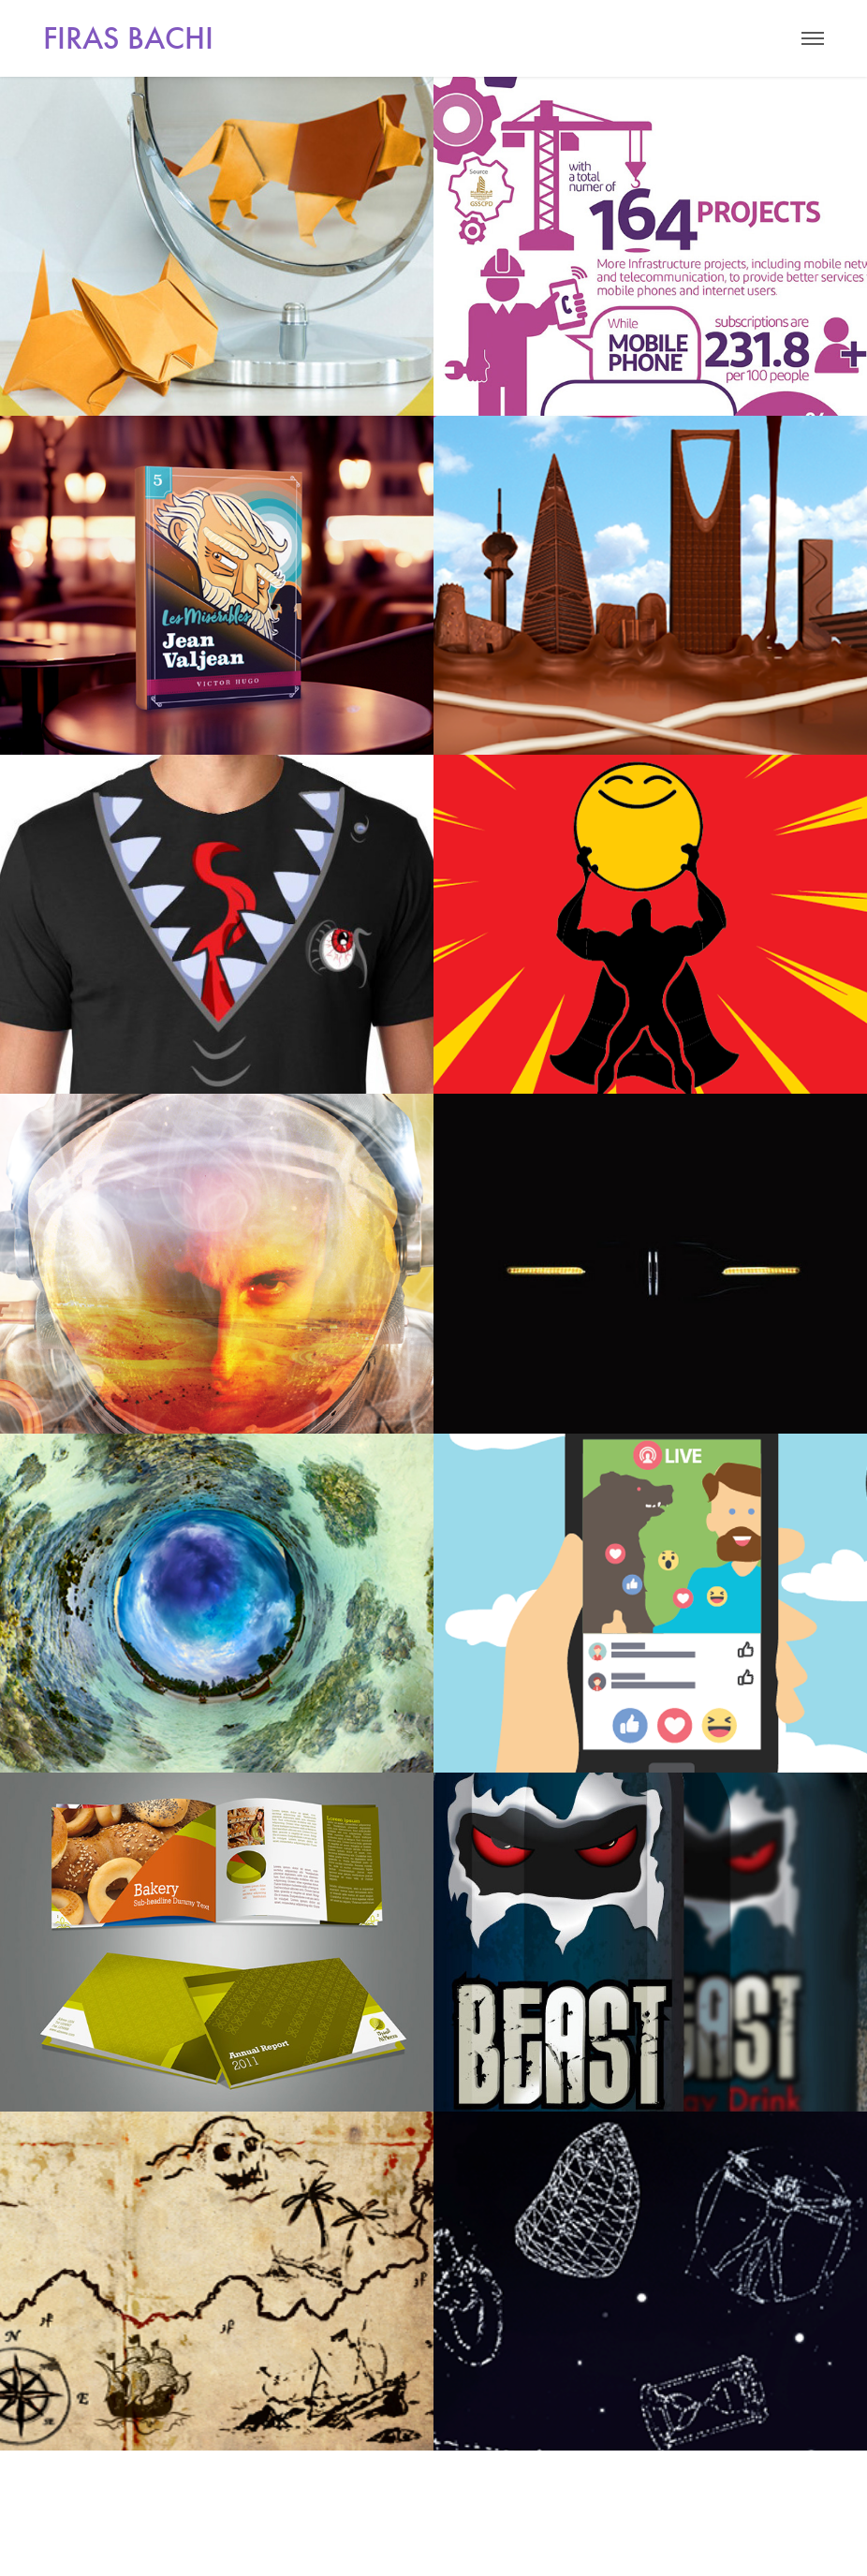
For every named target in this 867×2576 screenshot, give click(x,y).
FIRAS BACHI (128, 38)
